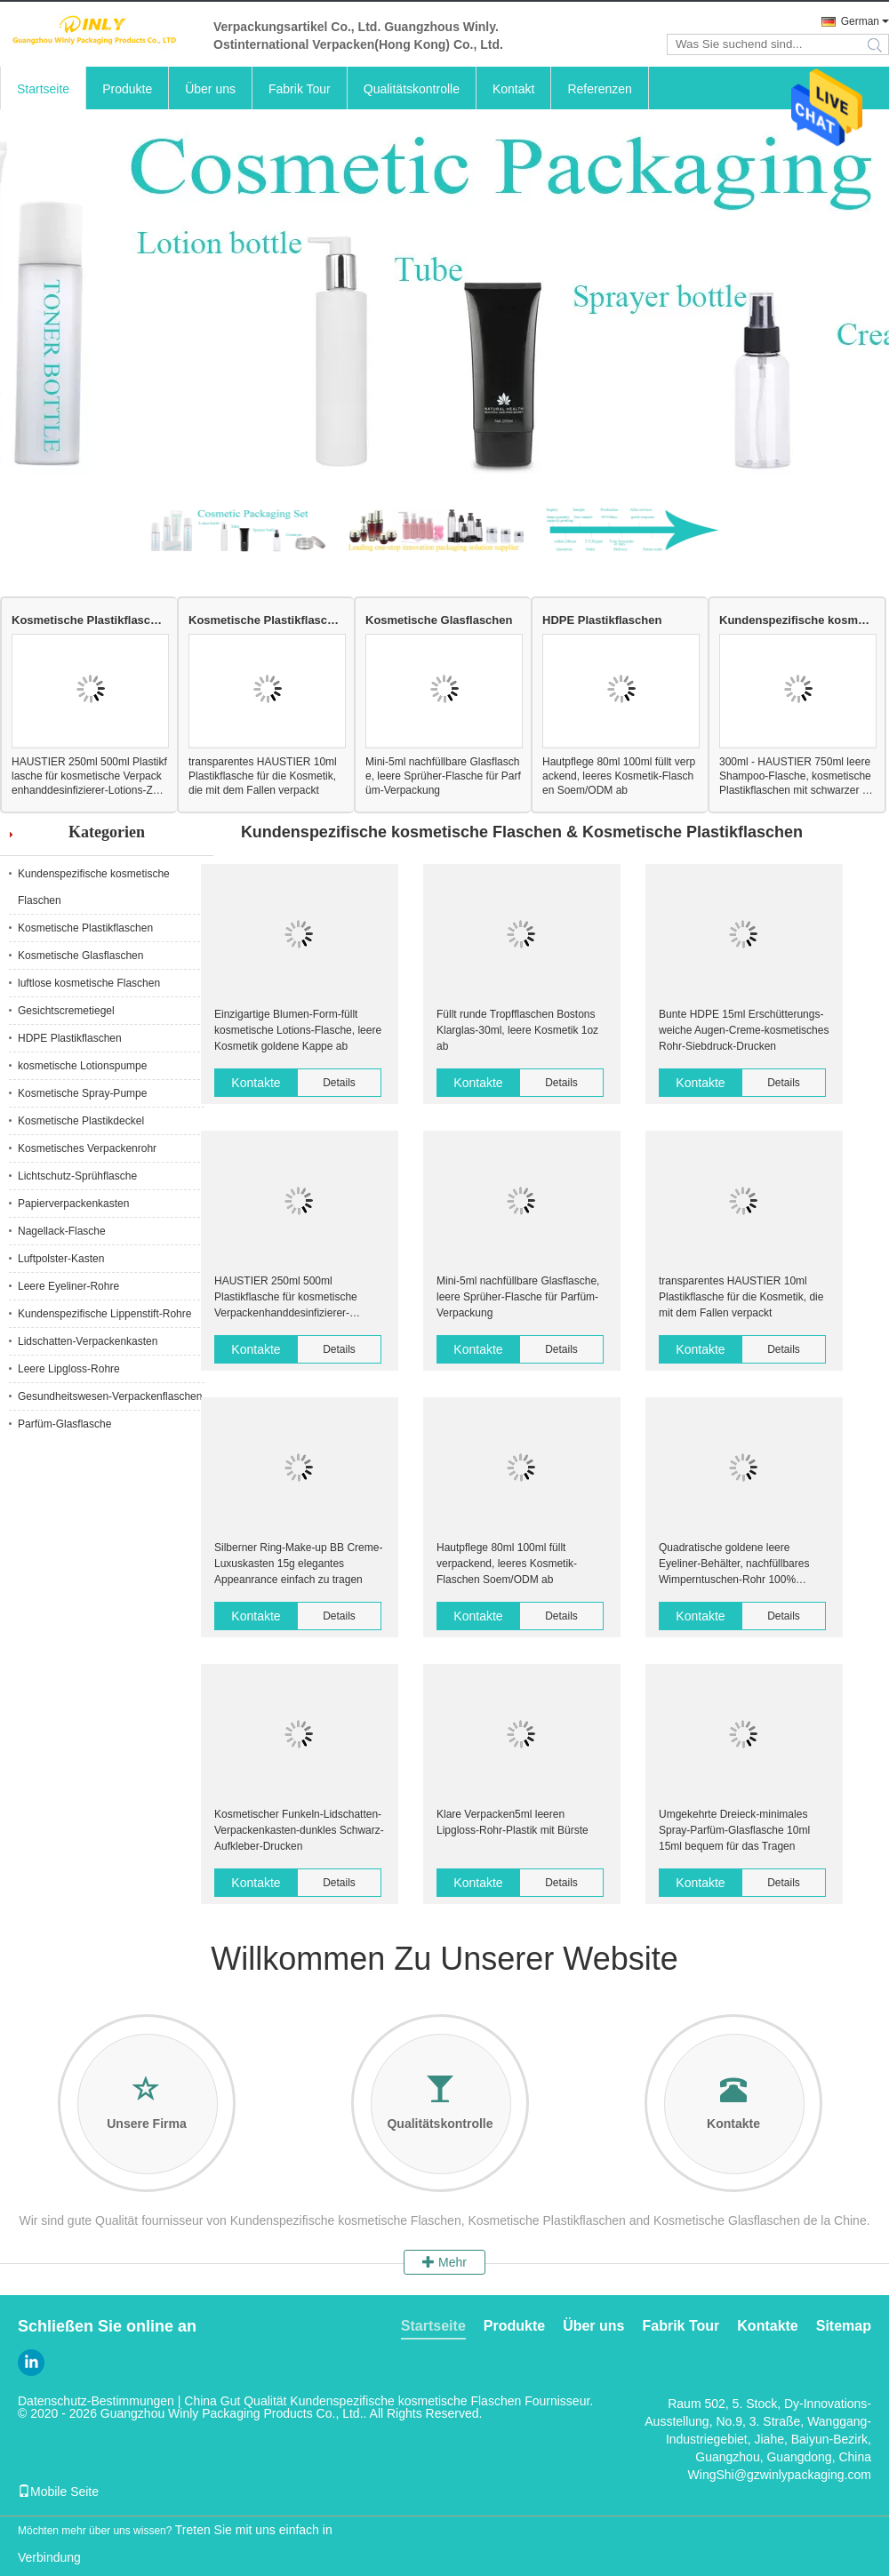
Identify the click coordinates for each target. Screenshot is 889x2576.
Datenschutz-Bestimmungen (96, 2401)
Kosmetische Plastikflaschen (89, 620)
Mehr (444, 2262)
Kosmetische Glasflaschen (438, 620)
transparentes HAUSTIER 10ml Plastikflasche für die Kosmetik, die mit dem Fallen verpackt (262, 776)
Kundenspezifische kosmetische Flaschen (797, 620)
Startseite (43, 89)
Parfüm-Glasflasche (64, 1424)
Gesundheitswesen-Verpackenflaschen (110, 1396)
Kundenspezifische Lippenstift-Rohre (104, 1314)
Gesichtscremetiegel (66, 1010)
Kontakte (255, 1083)
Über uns (210, 89)
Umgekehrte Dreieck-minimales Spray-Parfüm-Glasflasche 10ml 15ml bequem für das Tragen (734, 1830)
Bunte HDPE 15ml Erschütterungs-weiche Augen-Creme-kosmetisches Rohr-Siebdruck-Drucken (744, 1030)
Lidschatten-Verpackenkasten (87, 1341)
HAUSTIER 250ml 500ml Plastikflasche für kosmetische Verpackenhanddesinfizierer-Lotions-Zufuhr (89, 776)
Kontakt (513, 89)
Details (339, 1082)
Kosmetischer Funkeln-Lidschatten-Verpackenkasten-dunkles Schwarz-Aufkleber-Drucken (299, 1830)
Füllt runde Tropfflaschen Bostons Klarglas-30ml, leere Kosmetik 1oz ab (517, 1030)
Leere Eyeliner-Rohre (68, 1286)
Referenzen (599, 89)
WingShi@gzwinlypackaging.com (779, 2475)
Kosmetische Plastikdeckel (81, 1121)
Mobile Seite (58, 2491)
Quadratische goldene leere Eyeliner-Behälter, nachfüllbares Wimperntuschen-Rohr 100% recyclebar (734, 1564)
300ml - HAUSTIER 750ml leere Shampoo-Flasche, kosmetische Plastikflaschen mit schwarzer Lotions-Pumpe (796, 776)
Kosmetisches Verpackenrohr (87, 1148)
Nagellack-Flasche (62, 1231)
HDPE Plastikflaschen (601, 620)
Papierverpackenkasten (73, 1203)
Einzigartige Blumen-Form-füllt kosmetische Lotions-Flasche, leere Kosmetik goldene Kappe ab (297, 1030)
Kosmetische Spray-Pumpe (82, 1093)
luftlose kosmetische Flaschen (89, 983)
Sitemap (843, 2325)
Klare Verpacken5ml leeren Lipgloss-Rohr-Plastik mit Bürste (512, 1822)
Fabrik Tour (299, 89)
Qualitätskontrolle (412, 89)
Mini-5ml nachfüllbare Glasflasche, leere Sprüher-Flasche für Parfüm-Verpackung (443, 776)
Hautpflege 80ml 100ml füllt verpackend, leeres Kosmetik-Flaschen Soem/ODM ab (618, 776)
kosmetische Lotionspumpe (82, 1066)
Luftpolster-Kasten (61, 1258)
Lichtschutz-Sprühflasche (77, 1176)
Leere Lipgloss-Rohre (69, 1369)
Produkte (127, 89)
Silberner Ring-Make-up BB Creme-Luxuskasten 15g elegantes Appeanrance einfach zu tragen (298, 1563)
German (860, 21)
